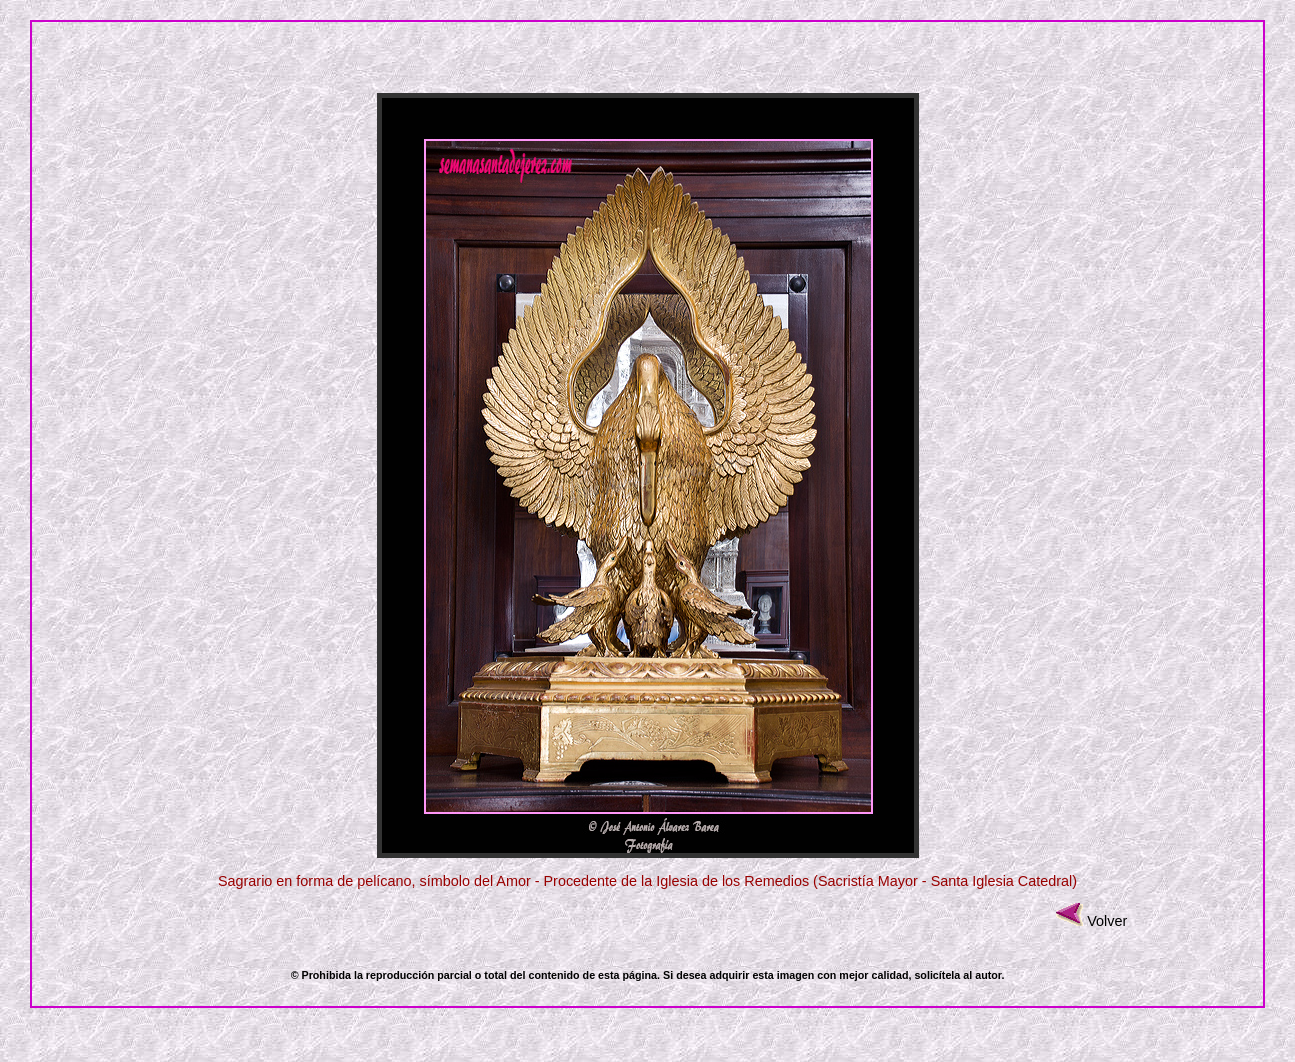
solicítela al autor (957, 975)
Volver (1107, 921)
